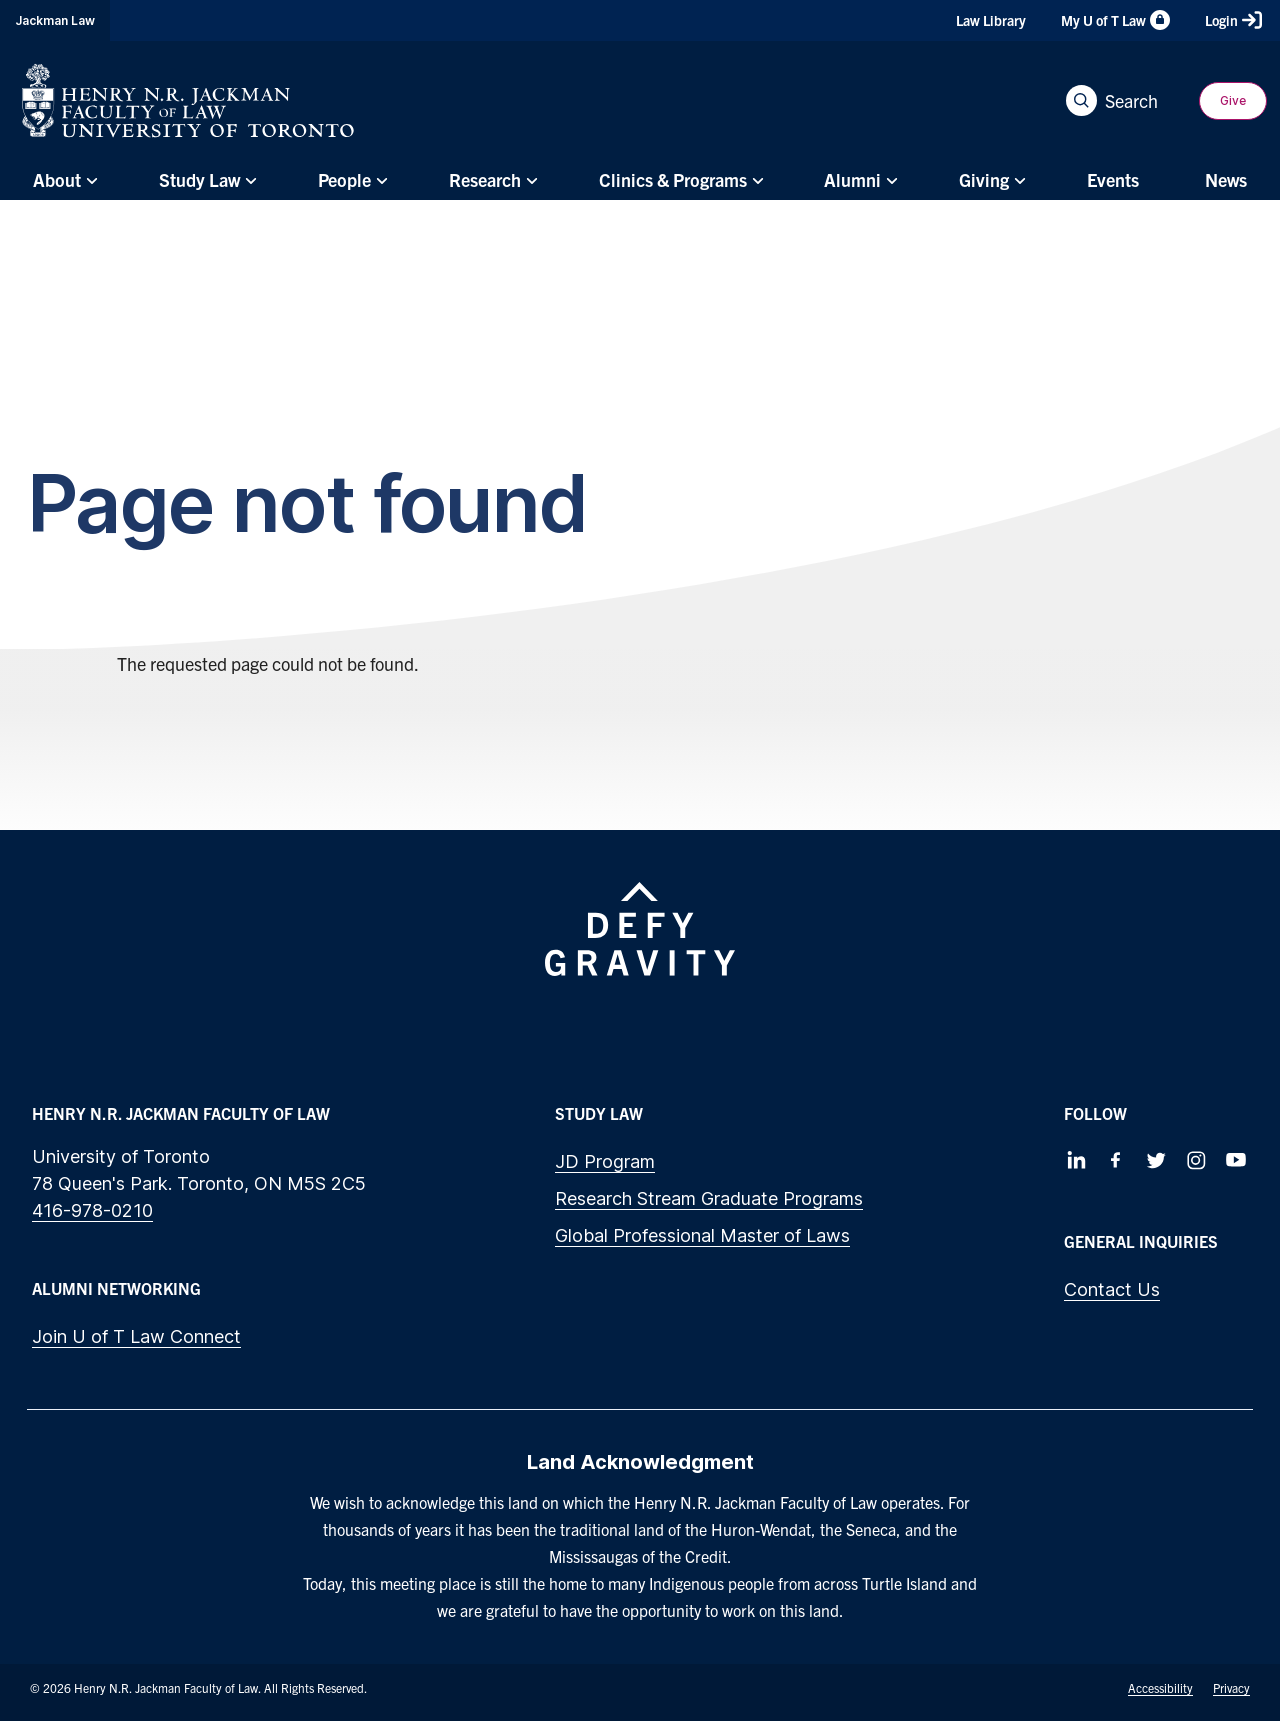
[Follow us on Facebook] (1116, 1160)
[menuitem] (63, 180)
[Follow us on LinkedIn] (1076, 1160)
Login (1233, 20)
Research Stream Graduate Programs (709, 1198)
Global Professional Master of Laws (702, 1235)
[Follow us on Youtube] (1236, 1160)
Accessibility (1160, 1687)
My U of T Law (1115, 20)
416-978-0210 (92, 1210)
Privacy (1231, 1687)
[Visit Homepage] (188, 100)
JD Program (605, 1161)
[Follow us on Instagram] (1196, 1160)
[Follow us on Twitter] (1156, 1160)
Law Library (991, 20)
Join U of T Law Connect (136, 1336)
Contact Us (1112, 1289)
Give (1233, 100)
